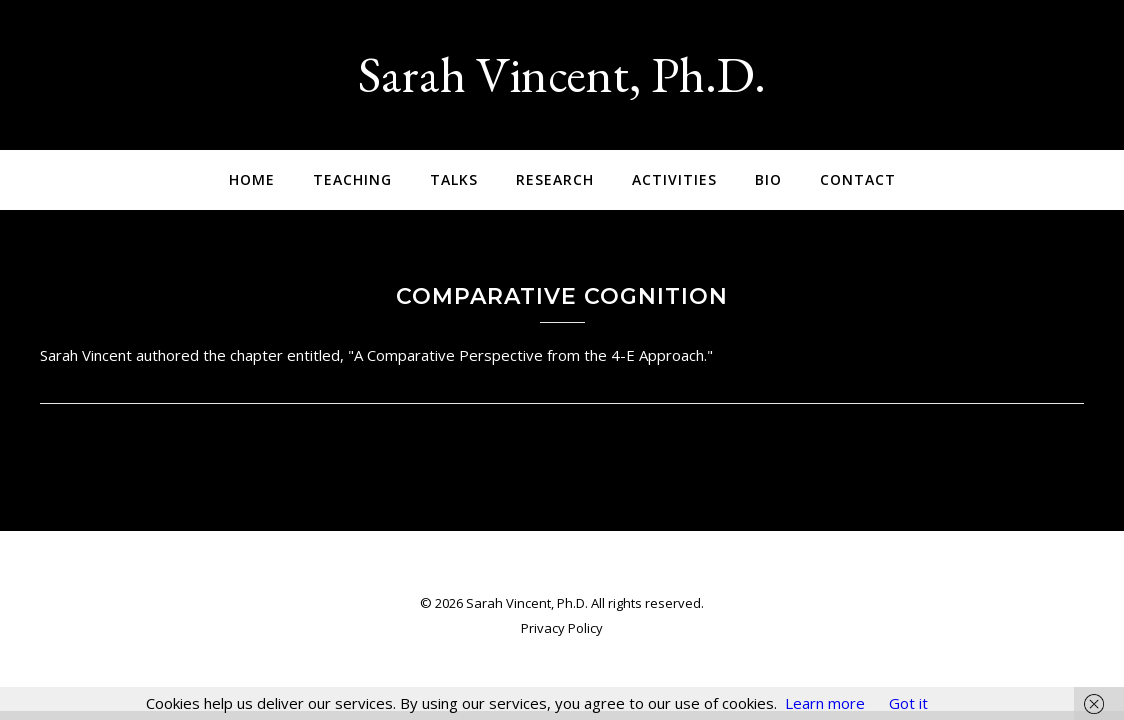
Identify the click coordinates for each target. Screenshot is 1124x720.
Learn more (825, 703)
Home (252, 179)
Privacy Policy (562, 628)
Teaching (352, 179)
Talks (454, 179)
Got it (908, 703)
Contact (858, 179)
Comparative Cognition (562, 296)
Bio (768, 179)
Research (555, 179)
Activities (674, 179)
